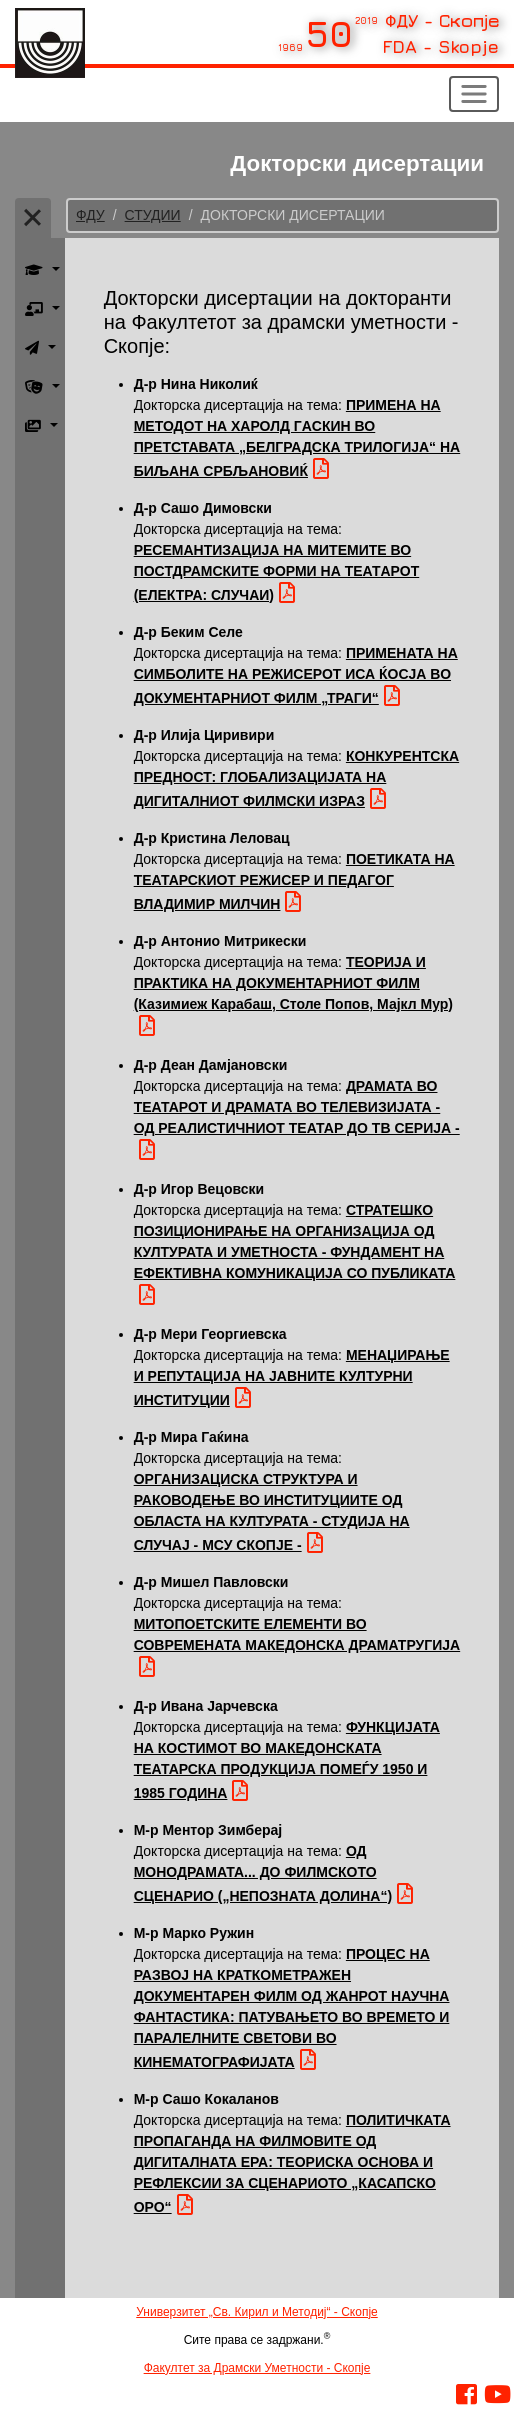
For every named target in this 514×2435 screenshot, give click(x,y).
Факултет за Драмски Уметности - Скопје (257, 2368)
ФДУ (90, 215)
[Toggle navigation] (474, 94)
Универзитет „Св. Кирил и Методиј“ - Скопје (256, 2312)
